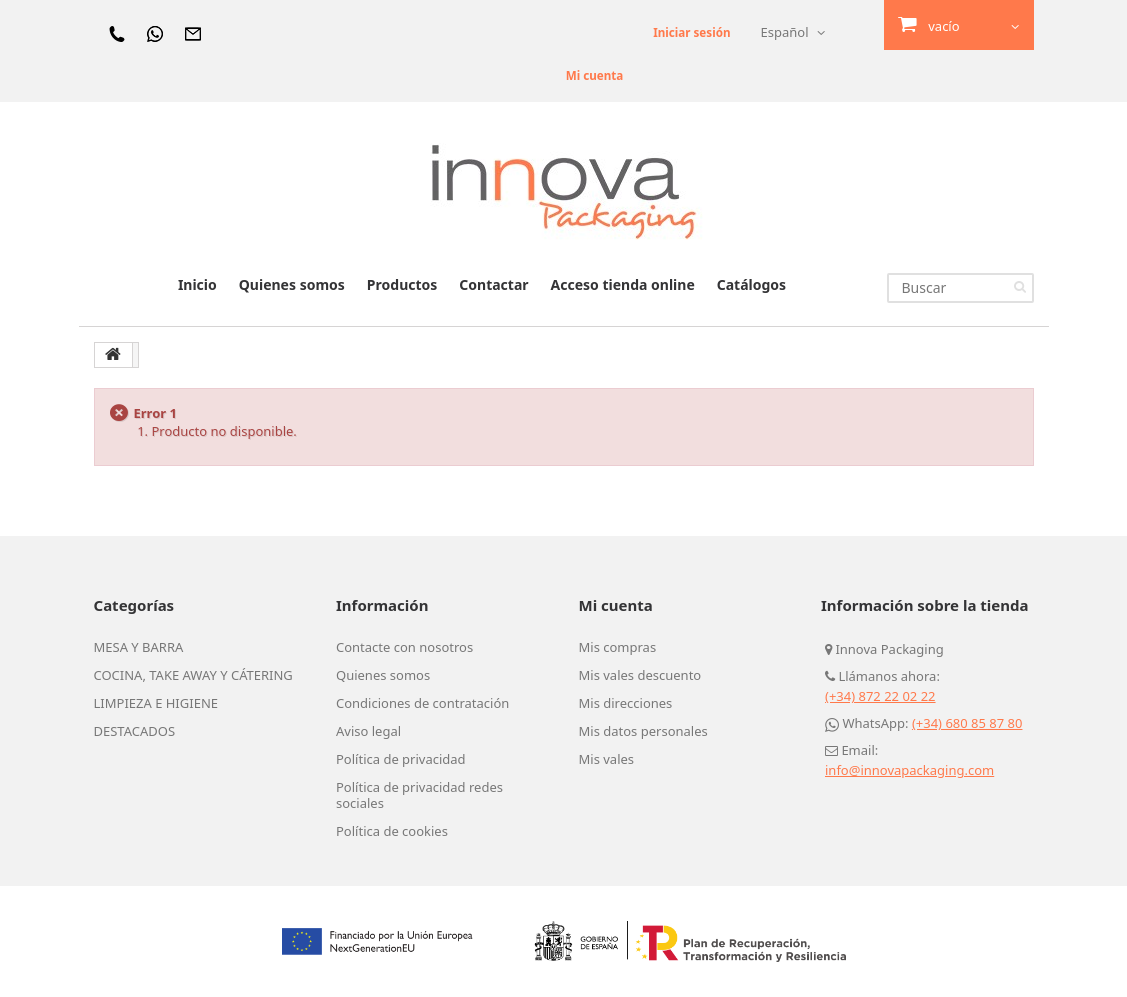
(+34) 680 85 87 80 (967, 723)
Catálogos (751, 284)
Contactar (493, 284)
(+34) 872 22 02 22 (880, 696)
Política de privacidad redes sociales (419, 795)
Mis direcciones (626, 703)
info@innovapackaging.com (909, 770)
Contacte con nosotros (404, 647)
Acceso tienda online (623, 284)
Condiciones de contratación (422, 703)
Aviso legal (368, 731)
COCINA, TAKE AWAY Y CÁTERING (193, 675)
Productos (402, 284)
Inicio (197, 284)
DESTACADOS (135, 731)
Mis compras (618, 647)
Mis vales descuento (640, 675)
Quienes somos (292, 284)
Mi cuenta (582, 75)
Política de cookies (392, 831)
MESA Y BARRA (139, 647)
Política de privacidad (401, 759)
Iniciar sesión (687, 32)
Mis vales (607, 759)
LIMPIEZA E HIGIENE (156, 703)
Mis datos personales (643, 731)
